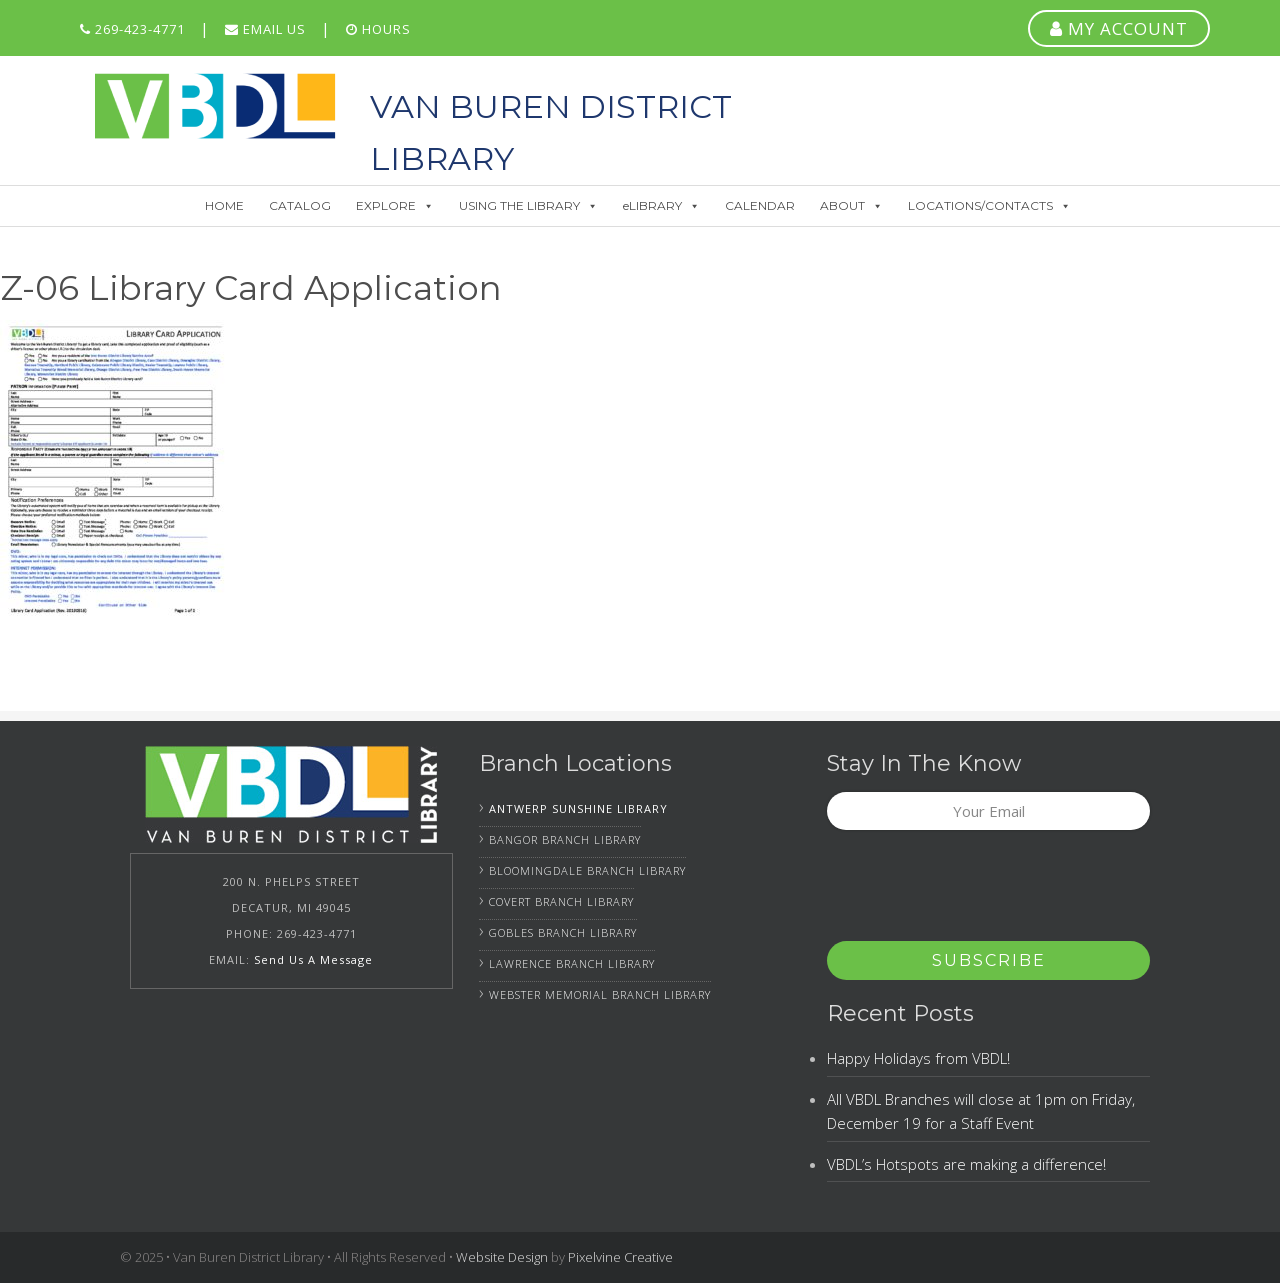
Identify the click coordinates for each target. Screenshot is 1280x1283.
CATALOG (300, 205)
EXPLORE (395, 205)
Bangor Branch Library (565, 839)
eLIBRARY (661, 205)
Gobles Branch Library (563, 932)
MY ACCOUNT (1119, 28)
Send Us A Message (313, 959)
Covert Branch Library (561, 901)
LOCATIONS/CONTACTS (989, 205)
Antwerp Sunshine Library (578, 808)
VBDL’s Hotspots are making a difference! (966, 1164)
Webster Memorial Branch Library (600, 994)
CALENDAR (760, 205)
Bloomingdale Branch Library (587, 870)
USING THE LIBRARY (528, 205)
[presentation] (979, 892)
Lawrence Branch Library (572, 963)
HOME (224, 205)
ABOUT (851, 205)
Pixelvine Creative (620, 1257)
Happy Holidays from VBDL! (918, 1058)
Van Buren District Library (215, 106)
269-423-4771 (132, 29)
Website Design (502, 1257)
